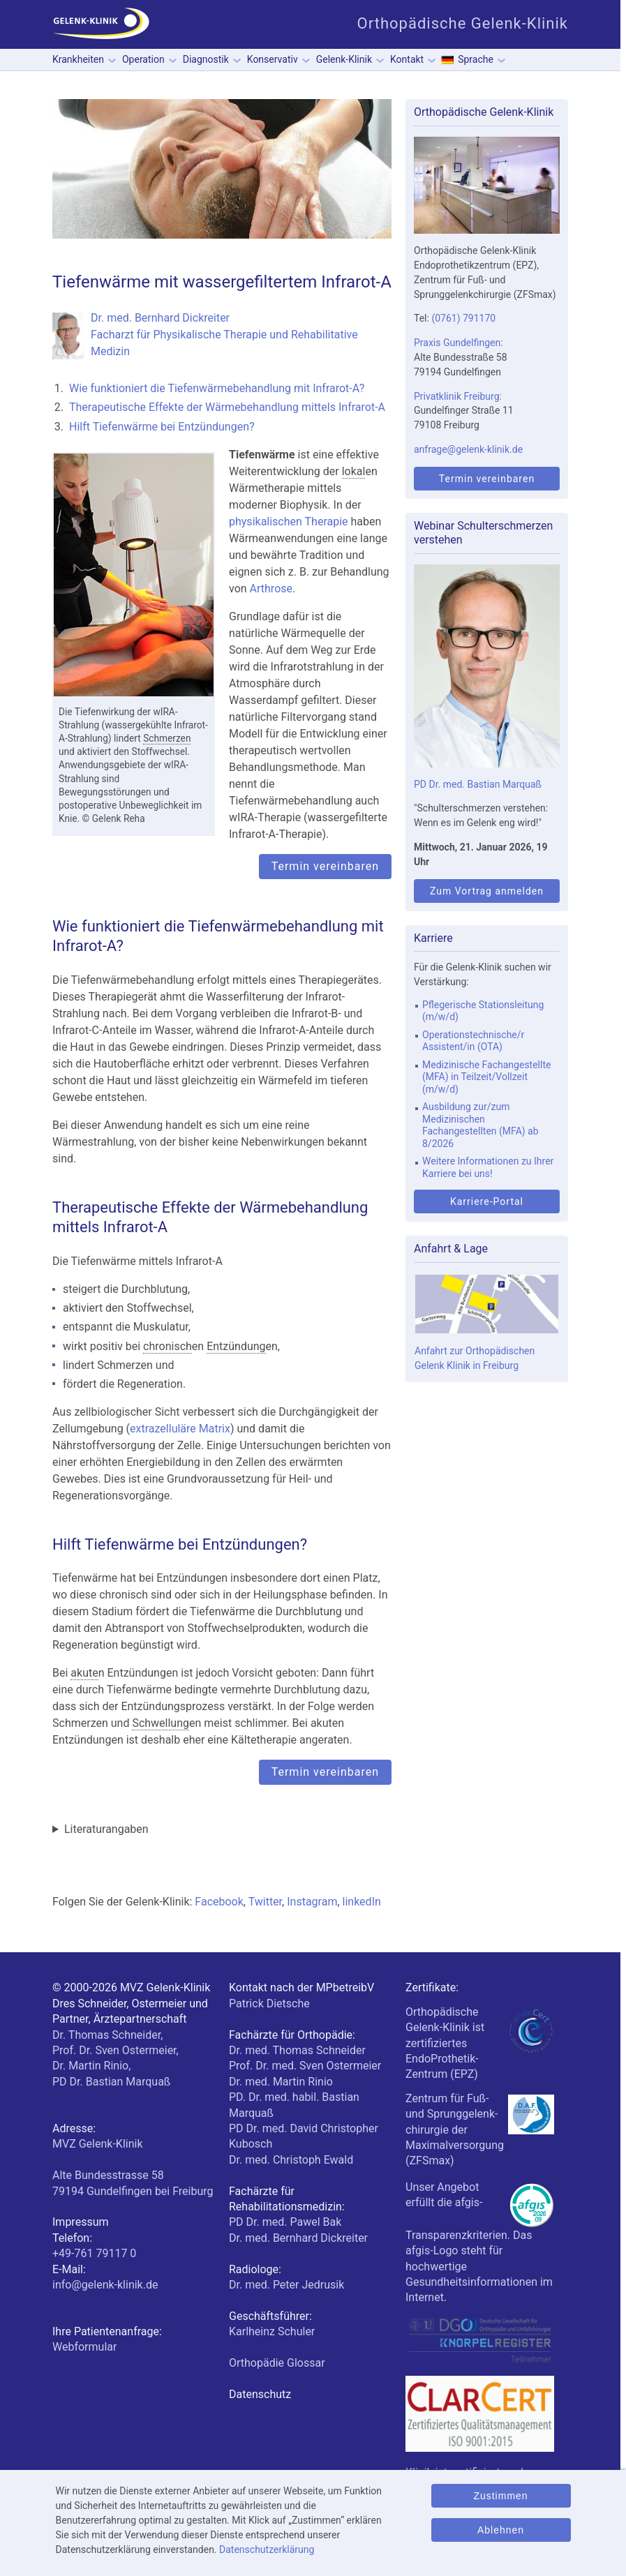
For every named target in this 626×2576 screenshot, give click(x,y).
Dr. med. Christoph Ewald (291, 2159)
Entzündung (236, 1346)
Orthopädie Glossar (277, 2362)
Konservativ (272, 59)
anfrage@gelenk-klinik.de (468, 449)
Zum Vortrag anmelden (487, 891)
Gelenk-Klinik (344, 59)
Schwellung (160, 1723)
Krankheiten (78, 59)
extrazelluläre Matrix (180, 1428)
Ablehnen (500, 2530)
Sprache (475, 59)
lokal (354, 471)
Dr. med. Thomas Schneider (297, 2050)
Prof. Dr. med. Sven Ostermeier (305, 2065)
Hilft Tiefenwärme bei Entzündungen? (162, 426)
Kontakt (407, 59)
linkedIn (362, 1901)
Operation (143, 59)
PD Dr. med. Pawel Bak (285, 2222)
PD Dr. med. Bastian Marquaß (478, 784)
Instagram (312, 1901)
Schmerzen (167, 738)
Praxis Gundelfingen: (458, 342)
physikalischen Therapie (288, 521)
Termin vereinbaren (325, 866)
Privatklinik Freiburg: (458, 396)
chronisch (167, 1346)
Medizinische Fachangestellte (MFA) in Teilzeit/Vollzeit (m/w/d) (486, 1077)
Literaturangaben (106, 1829)
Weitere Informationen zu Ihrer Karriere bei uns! (487, 1167)
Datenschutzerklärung (266, 2549)
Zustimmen (500, 2495)
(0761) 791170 (463, 318)
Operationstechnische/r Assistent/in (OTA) (473, 1041)
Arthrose (271, 588)
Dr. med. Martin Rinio (281, 2081)
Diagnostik (206, 59)
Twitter (265, 1901)
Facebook (219, 1901)
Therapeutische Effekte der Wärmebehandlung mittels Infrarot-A (227, 407)
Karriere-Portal (486, 1201)
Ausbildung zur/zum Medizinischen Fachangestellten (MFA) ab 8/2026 (480, 1125)
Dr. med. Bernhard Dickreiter (298, 2238)
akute (84, 1672)
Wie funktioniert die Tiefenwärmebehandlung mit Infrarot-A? (216, 388)
